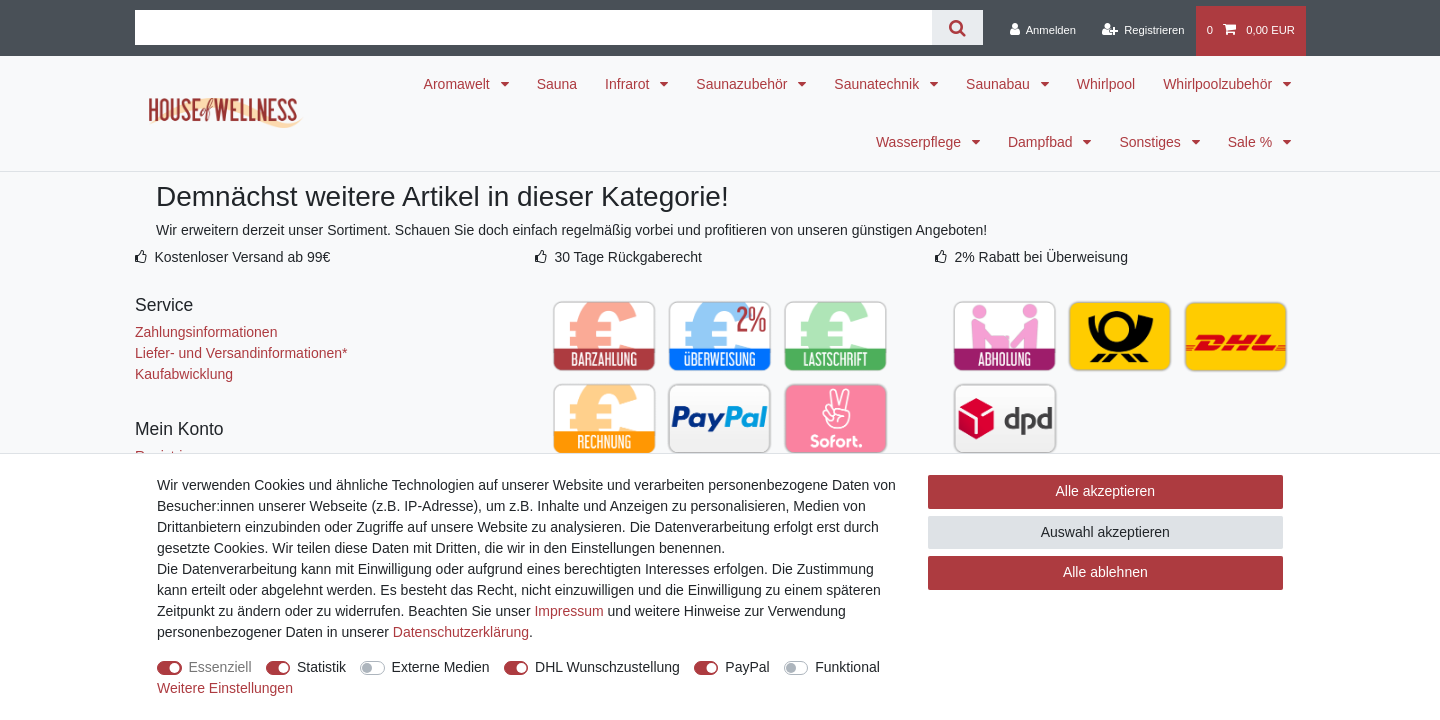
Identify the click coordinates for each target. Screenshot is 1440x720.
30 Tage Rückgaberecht (628, 257)
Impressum (568, 611)
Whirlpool (1106, 84)
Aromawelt (459, 84)
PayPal (747, 667)
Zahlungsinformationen (206, 332)
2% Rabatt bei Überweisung (1041, 257)
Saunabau (1000, 84)
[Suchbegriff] (533, 27)
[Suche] (957, 27)
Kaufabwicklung (184, 374)
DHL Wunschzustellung (607, 667)
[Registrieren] (1142, 31)
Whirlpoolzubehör (1219, 84)
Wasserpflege (920, 142)
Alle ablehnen (1105, 572)
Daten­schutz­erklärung (461, 632)
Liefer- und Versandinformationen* (241, 353)
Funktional (847, 667)
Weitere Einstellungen (225, 688)
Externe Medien (441, 667)
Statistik (321, 667)
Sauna (557, 84)
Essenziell (220, 667)
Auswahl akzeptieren (1105, 532)
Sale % (1252, 142)
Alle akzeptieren (1106, 491)
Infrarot (629, 84)
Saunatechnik (878, 84)
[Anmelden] (1042, 31)
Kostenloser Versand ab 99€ (242, 257)
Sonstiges (1151, 142)
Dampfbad (1042, 142)
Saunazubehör (743, 84)
